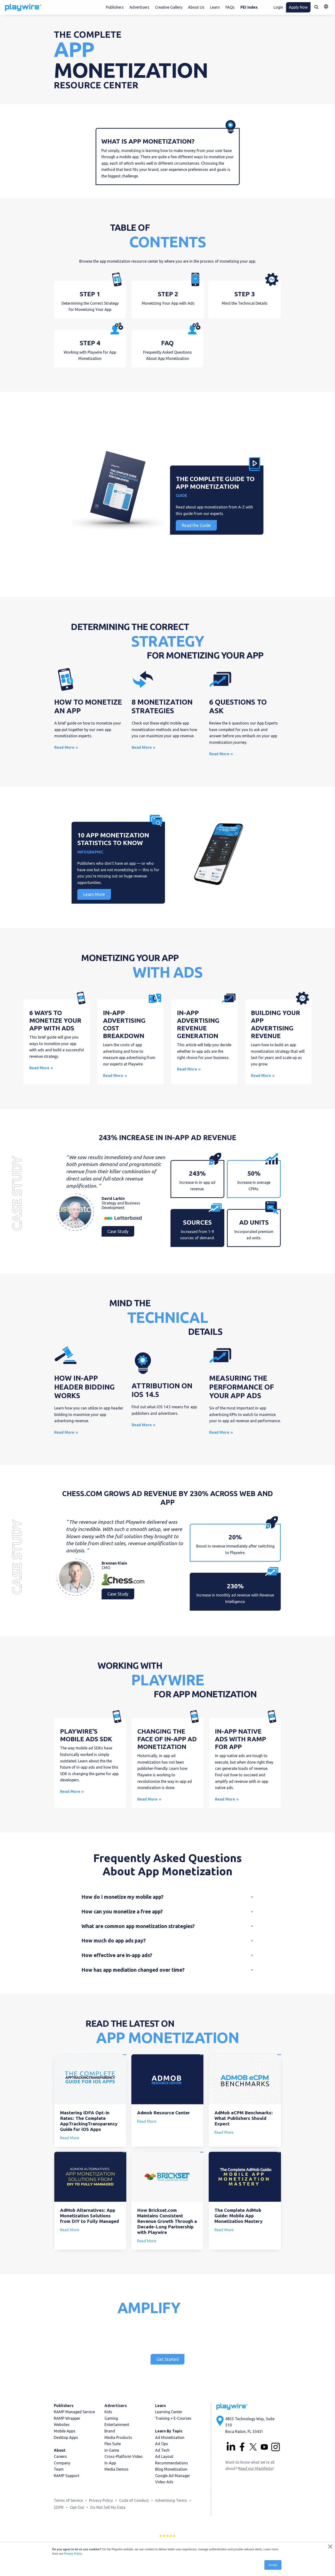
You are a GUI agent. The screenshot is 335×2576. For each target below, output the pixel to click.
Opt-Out (77, 2507)
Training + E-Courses (173, 2418)
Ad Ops (161, 2444)
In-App (110, 2463)
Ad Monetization (169, 2437)
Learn (215, 7)
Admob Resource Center (163, 2112)
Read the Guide (196, 525)
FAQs (230, 7)
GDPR (59, 2507)
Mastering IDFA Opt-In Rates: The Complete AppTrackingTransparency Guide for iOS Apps (89, 2121)
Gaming (111, 2418)
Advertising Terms (171, 2500)
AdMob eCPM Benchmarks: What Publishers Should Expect (243, 2118)
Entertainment (116, 2424)
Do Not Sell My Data (107, 2507)
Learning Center (168, 2412)
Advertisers (139, 7)
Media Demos (116, 2469)
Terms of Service (68, 2500)
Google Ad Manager (172, 2475)
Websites (62, 2424)
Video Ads (164, 2482)
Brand (109, 2431)
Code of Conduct (134, 2500)
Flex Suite (112, 2444)
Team (59, 2469)
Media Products (118, 2437)
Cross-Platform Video (123, 2456)
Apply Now (298, 7)
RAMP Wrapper (67, 2418)
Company (62, 2463)
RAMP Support (66, 2475)
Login (278, 7)
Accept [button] (272, 2565)
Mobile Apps (64, 2431)
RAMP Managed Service (74, 2412)
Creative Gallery (168, 7)
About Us (196, 7)
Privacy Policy (73, 2553)
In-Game (111, 2450)
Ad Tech (162, 2450)
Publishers (115, 7)
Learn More (94, 894)
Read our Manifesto (255, 2468)
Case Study (117, 1231)
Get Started (168, 2359)
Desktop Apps (66, 2437)
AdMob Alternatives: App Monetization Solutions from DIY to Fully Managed (89, 2215)
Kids (108, 2412)
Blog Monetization (171, 2469)
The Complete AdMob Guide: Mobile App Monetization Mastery (238, 2215)
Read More (64, 747)
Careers (60, 2456)
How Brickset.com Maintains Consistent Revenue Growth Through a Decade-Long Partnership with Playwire (167, 2221)
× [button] (330, 2546)
